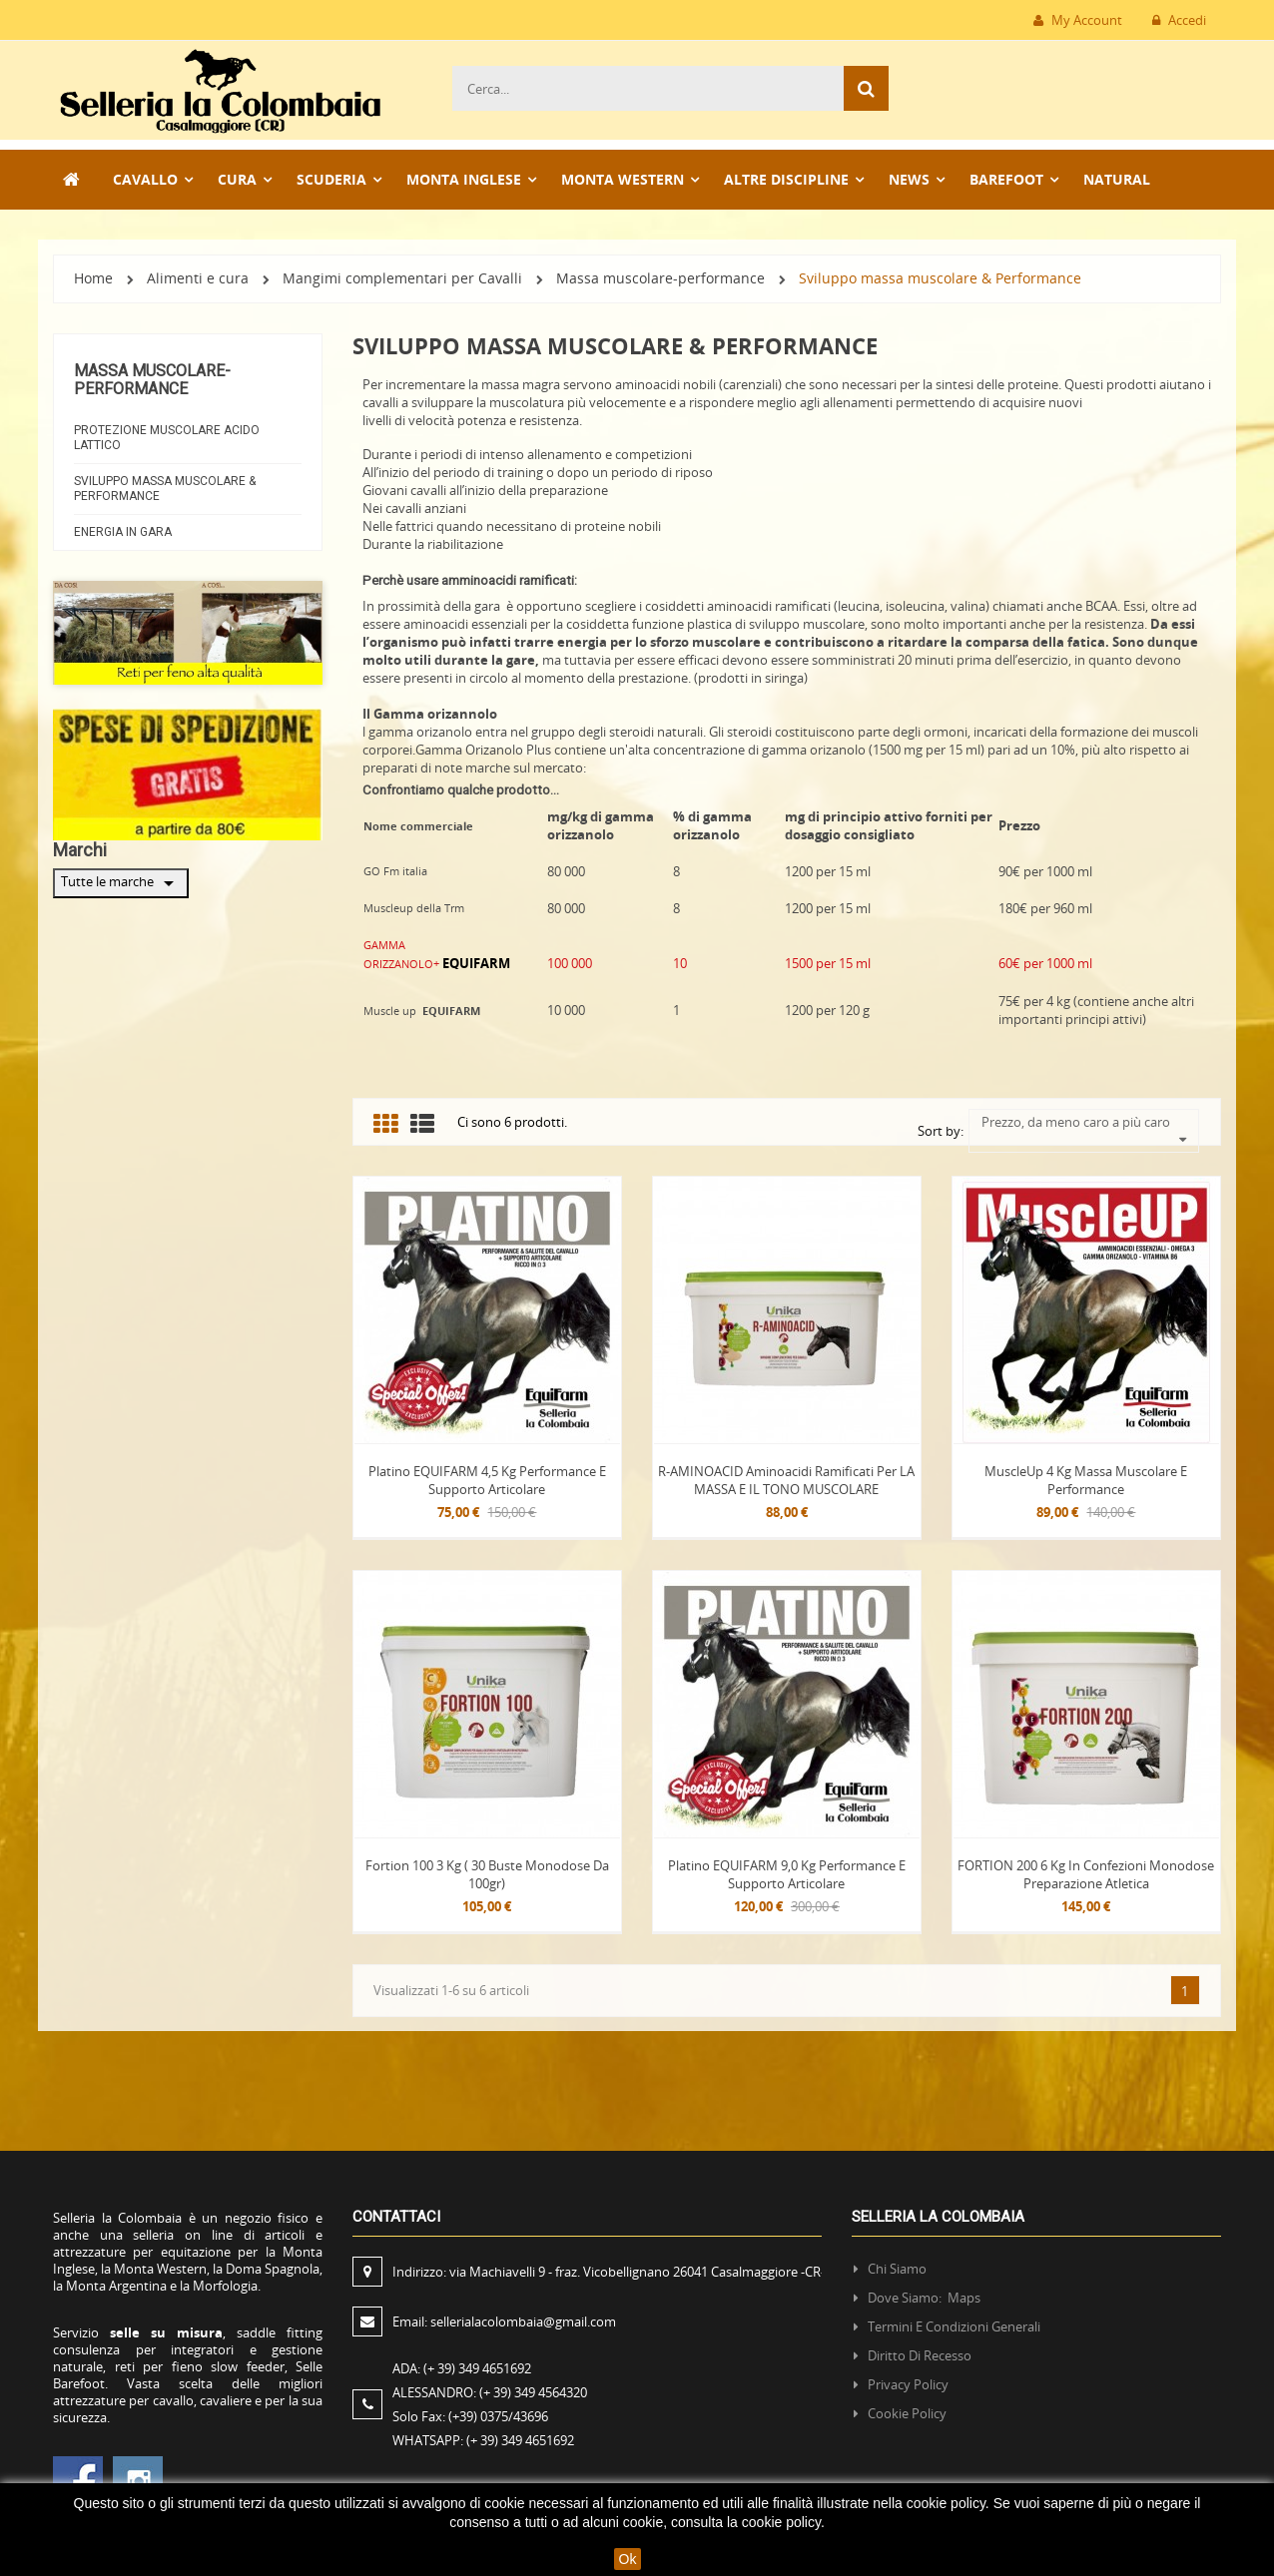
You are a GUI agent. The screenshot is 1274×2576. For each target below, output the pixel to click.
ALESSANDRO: (492, 2392)
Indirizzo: (608, 2272)
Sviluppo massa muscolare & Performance (165, 488)
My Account (1077, 20)
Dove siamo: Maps (925, 2298)
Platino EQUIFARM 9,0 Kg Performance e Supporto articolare (787, 1874)
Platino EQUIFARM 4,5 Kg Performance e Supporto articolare (487, 1480)
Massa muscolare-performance (152, 379)
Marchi (80, 849)
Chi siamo (897, 2269)
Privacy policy (908, 2384)
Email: (504, 2321)
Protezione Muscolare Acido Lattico (167, 437)
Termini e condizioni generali (954, 2326)
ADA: (461, 2368)
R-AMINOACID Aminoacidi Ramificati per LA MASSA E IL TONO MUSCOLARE (786, 1480)
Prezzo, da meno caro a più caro (1084, 1122)
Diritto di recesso (919, 2355)
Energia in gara (123, 532)
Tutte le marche (121, 883)
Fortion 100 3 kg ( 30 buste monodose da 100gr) (487, 1874)
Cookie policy (907, 2413)
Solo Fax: (470, 2416)
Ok (628, 2559)
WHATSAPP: (483, 2440)
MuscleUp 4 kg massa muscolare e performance (1085, 1480)
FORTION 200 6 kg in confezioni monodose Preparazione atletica (1085, 1874)
